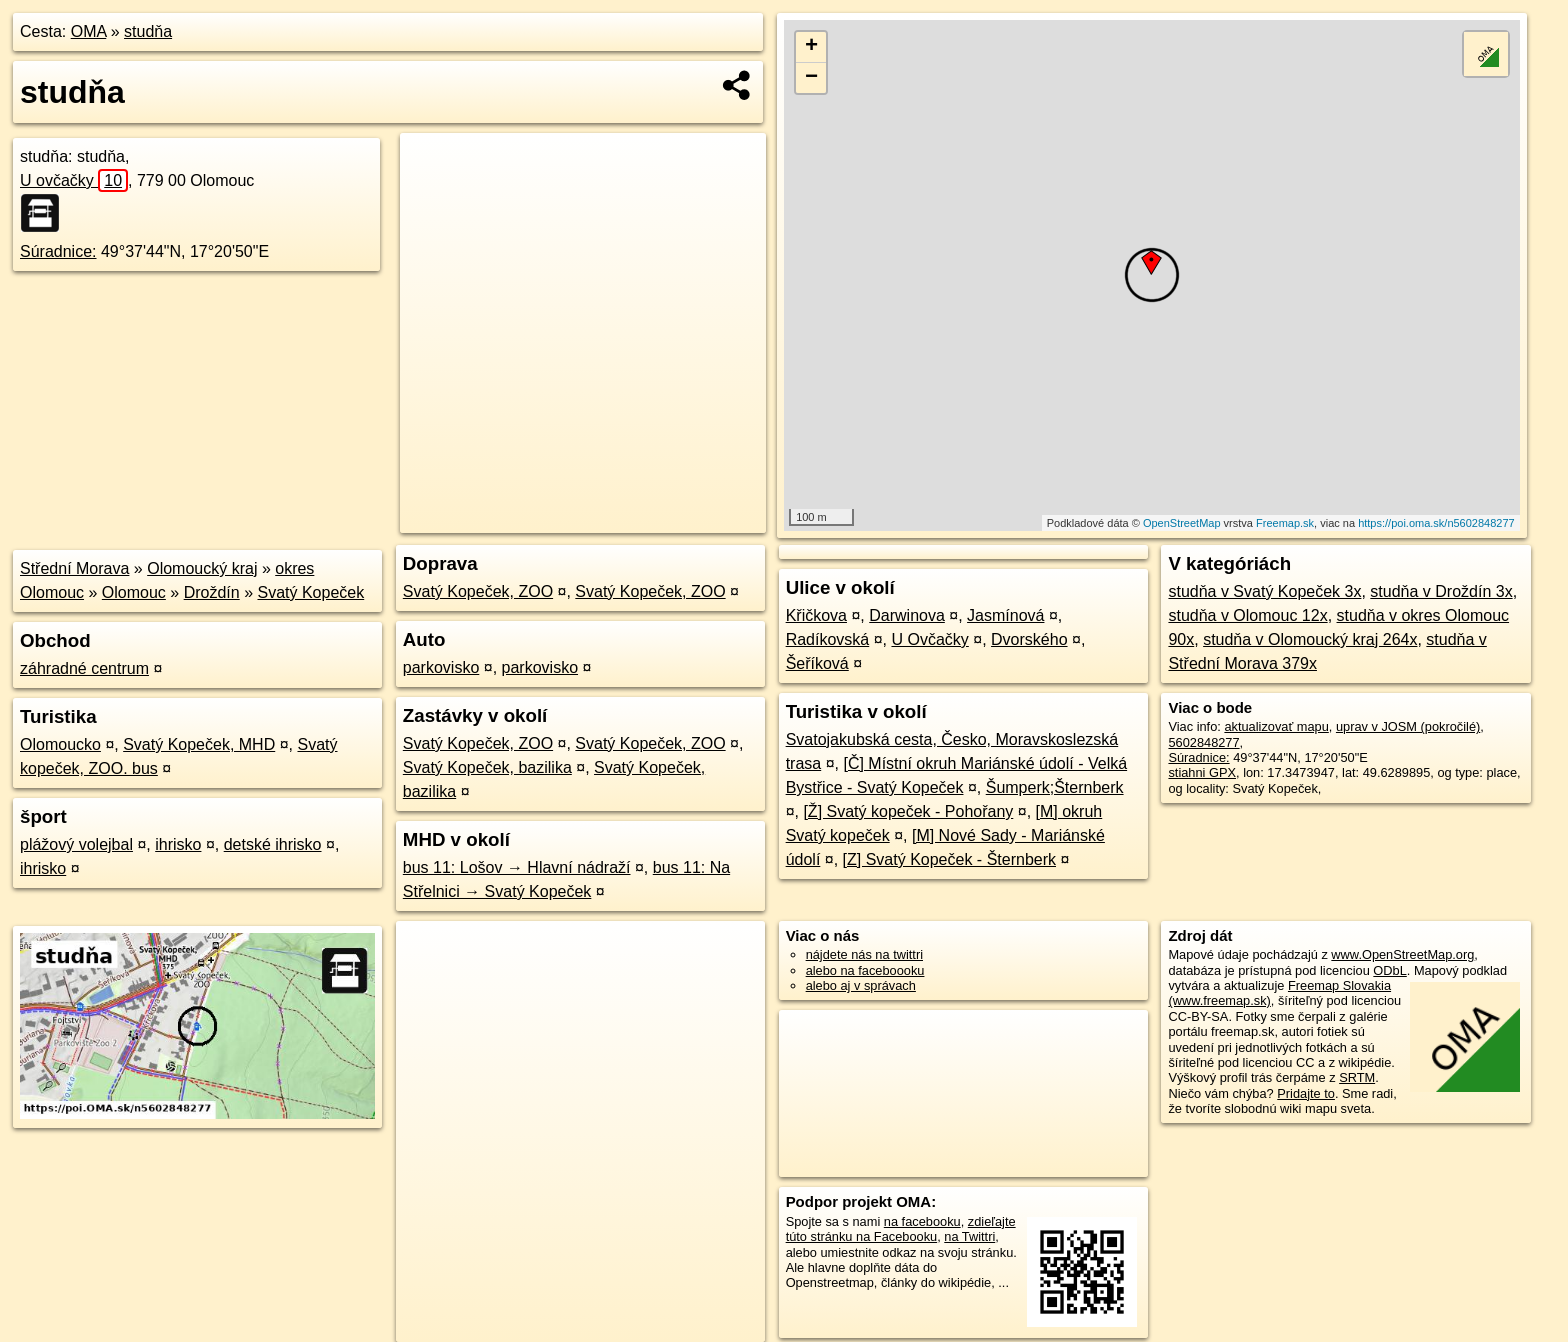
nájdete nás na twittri (864, 954)
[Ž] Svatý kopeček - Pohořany (908, 811)
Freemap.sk (1285, 523)
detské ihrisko (273, 844)
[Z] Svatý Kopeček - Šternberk (949, 859)
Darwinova (907, 615)
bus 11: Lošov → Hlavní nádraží (517, 867)
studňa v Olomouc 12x (1247, 615)
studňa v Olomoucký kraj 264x (1310, 639)
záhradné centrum (84, 668)
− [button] (811, 78)
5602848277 (1203, 742)
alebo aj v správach (861, 985)
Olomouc (134, 592)
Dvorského (1029, 639)
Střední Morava (74, 568)
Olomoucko (60, 744)
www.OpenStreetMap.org (1402, 954)
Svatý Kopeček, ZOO (478, 591)
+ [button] (811, 47)
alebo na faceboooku (865, 970)
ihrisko (178, 844)
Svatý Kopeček (310, 592)
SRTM (1357, 1077)
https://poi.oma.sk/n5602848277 (1436, 523)
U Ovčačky (929, 639)
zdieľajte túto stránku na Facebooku (901, 1229)
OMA (89, 31)
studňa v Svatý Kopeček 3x (1264, 591)
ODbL (1389, 970)
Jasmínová (1005, 615)
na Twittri (969, 1236)
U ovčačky (74, 180)
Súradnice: (58, 251)
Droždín (212, 592)
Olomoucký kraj (202, 568)
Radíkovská (828, 639)
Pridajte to (1306, 1093)
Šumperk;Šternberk (1055, 787)
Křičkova (816, 615)
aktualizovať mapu (1276, 726)
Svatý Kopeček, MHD (199, 744)
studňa (148, 31)
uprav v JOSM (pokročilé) (1408, 726)
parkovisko (441, 667)
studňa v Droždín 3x (1441, 591)
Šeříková (817, 663)
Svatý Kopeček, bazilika (487, 767)
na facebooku (922, 1221)
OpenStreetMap (1182, 523)
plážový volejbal (76, 844)
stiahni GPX (1202, 772)
